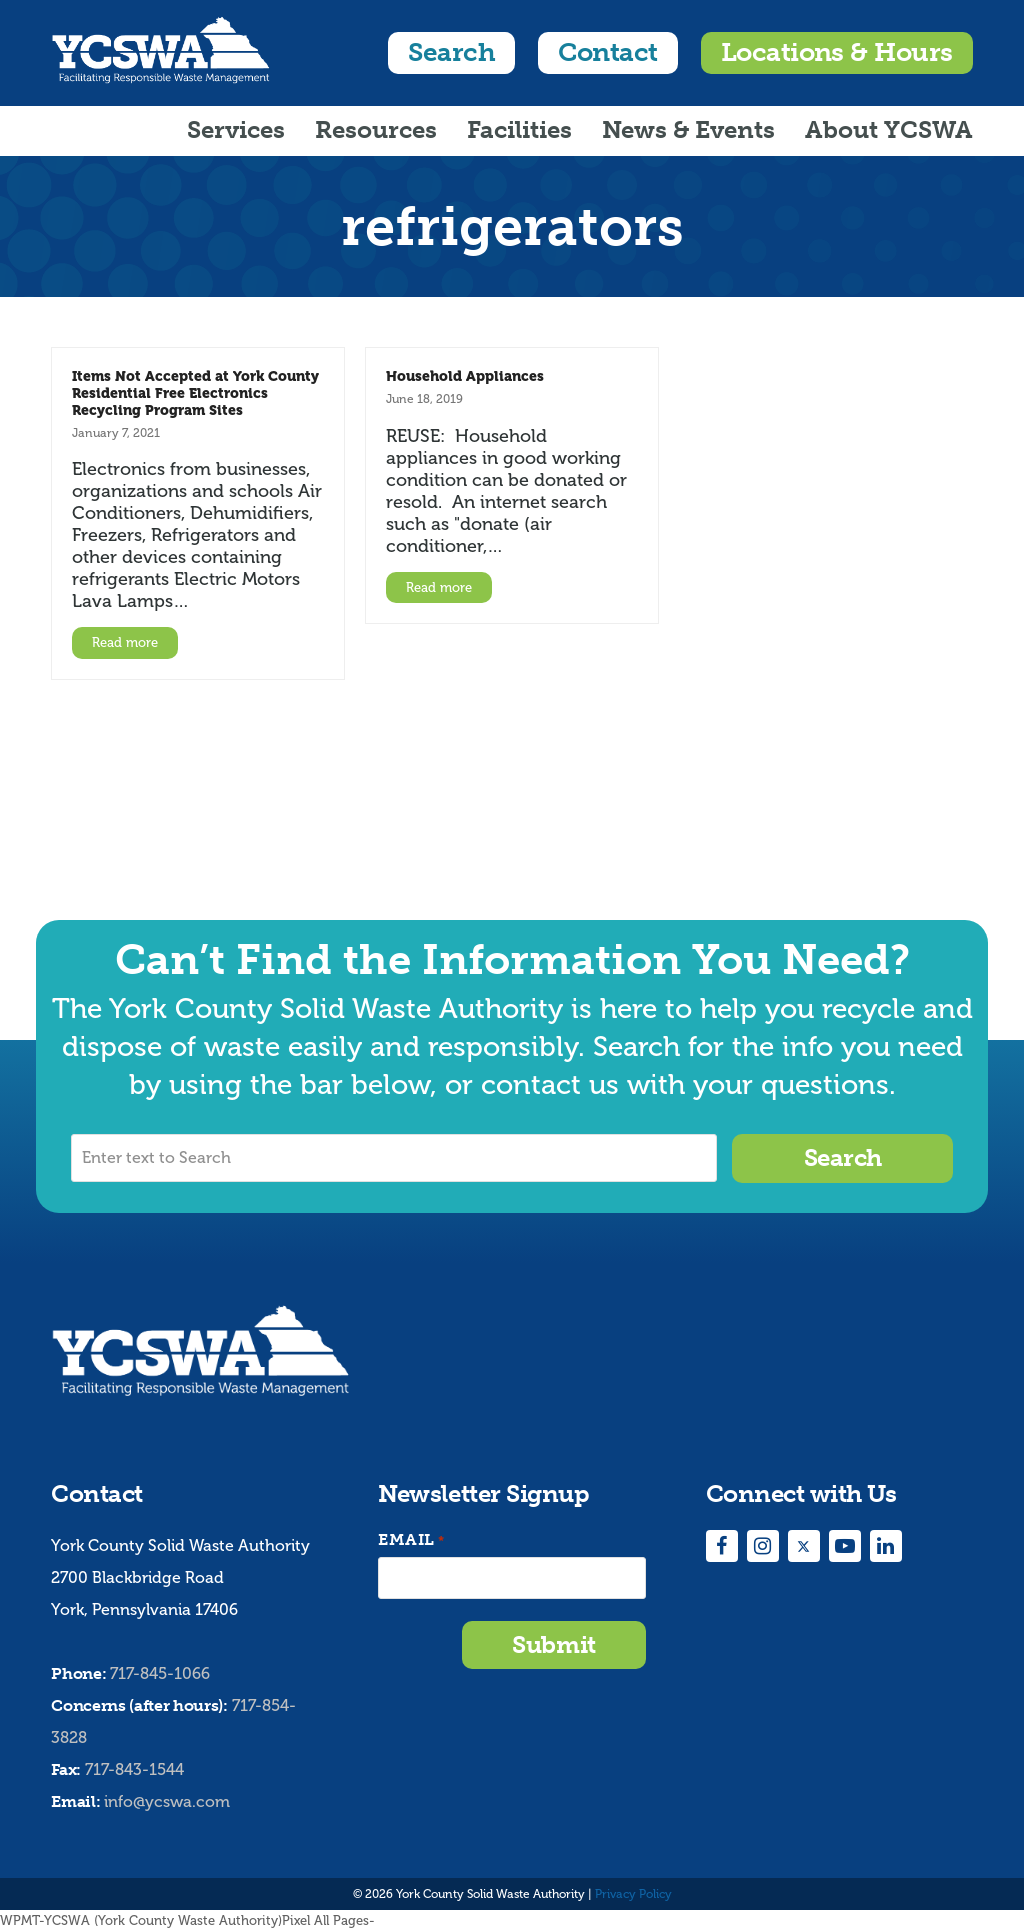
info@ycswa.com (167, 1801)
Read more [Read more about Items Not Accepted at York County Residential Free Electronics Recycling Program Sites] (125, 642)
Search (451, 52)
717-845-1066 (160, 1673)
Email (411, 1539)
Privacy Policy (633, 1893)
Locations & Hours (837, 52)
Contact (607, 52)
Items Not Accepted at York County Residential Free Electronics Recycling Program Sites (195, 393)
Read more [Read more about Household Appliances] (439, 587)
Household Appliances (465, 376)
